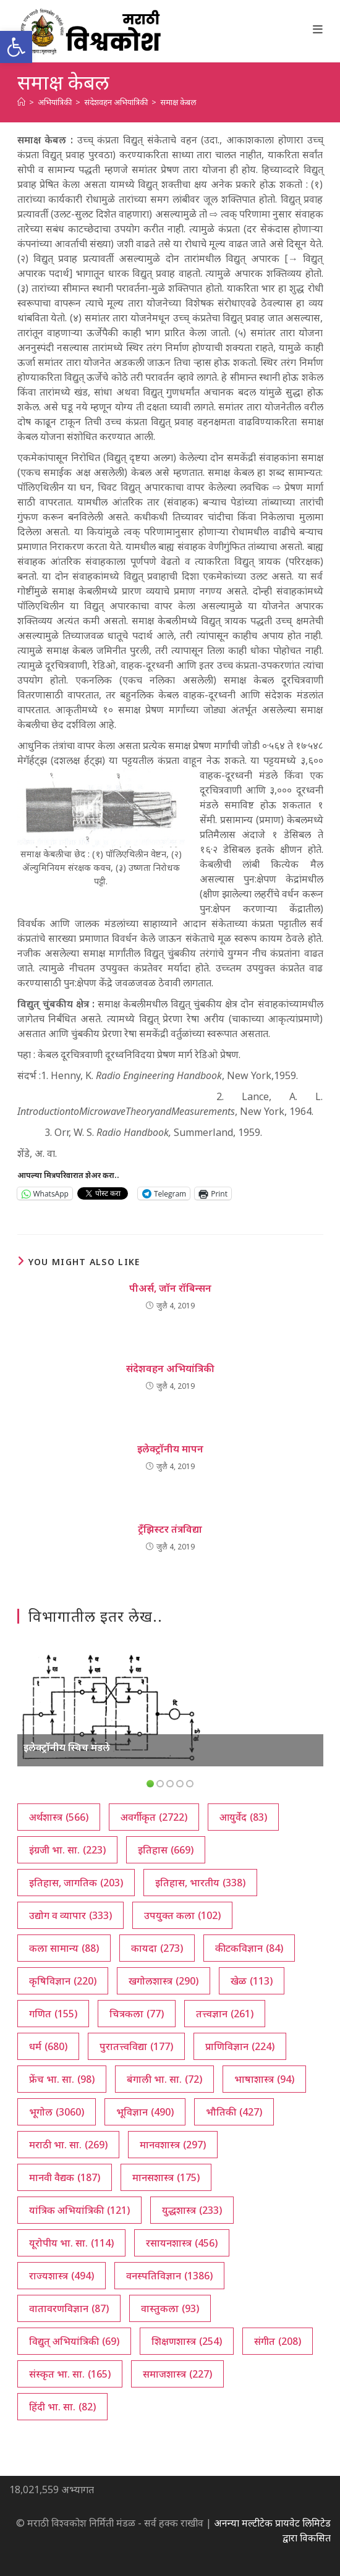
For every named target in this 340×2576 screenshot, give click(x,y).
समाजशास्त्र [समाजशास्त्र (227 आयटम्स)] (177, 2373)
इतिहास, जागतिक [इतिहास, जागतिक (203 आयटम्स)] (76, 1882)
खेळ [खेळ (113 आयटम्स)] (252, 1980)
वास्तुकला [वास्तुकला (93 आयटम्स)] (170, 2308)
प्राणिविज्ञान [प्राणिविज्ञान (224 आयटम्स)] (239, 2046)
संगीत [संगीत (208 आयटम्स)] (277, 2341)
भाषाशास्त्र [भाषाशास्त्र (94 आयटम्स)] (264, 2079)
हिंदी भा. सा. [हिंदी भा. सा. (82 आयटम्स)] (62, 2406)
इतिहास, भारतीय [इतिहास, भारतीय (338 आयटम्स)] (200, 1882)
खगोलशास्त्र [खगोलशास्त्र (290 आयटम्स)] (163, 1980)
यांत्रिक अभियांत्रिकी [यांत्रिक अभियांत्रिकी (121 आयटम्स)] (79, 2210)
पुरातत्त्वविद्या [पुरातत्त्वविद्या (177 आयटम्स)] (136, 2046)
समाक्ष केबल (178, 102)
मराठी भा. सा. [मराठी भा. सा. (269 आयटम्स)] (68, 2144)
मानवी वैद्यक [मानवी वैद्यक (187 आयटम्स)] (64, 2177)
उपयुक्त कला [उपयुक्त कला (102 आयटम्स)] (182, 1915)
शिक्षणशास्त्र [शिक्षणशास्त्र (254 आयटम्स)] (186, 2341)
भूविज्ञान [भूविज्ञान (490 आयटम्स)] (145, 2111)
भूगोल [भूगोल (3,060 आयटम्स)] (56, 2111)
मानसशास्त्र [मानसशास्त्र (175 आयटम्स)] (166, 2177)
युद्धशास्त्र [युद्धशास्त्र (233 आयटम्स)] (192, 2210)
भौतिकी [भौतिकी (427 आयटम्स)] (234, 2111)
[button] (16, 47)
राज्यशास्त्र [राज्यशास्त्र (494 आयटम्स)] (61, 2275)
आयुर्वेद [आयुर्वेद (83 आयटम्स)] (243, 1817)
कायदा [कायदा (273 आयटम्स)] (157, 1948)
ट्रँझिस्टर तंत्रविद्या (170, 1529)
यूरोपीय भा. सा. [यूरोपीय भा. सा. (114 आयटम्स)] (71, 2242)
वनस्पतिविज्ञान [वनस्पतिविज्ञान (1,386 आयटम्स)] (169, 2275)
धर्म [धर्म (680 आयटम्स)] (48, 2046)
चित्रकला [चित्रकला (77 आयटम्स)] (136, 2013)
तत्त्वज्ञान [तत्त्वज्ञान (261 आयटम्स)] (224, 2013)
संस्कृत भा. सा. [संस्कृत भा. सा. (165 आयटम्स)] (70, 2373)
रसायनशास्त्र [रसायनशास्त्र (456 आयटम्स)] (182, 2242)
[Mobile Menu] (318, 29)
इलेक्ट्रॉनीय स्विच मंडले (66, 1747)
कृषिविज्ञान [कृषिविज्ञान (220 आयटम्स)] (62, 1980)
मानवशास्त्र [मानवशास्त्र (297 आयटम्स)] (173, 2144)
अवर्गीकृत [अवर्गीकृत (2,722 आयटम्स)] (154, 1817)
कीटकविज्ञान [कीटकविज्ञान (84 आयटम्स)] (249, 1948)
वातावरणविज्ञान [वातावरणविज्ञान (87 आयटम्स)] (69, 2308)
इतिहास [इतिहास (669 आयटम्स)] (165, 1849)
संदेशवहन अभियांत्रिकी (170, 1368)
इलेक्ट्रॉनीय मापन (170, 1448)
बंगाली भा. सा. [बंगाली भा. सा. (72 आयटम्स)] (164, 2079)
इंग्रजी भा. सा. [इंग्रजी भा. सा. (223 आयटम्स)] (67, 1849)
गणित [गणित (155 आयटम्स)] (53, 2013)
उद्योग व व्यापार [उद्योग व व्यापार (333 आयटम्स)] (70, 1915)
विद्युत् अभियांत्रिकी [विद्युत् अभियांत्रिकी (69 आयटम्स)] (74, 2341)
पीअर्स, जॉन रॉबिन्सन (170, 1288)
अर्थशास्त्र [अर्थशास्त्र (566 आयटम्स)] (58, 1817)
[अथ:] (21, 102)
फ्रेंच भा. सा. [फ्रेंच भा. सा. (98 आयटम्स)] (62, 2079)
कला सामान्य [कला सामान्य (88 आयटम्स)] (64, 1948)
